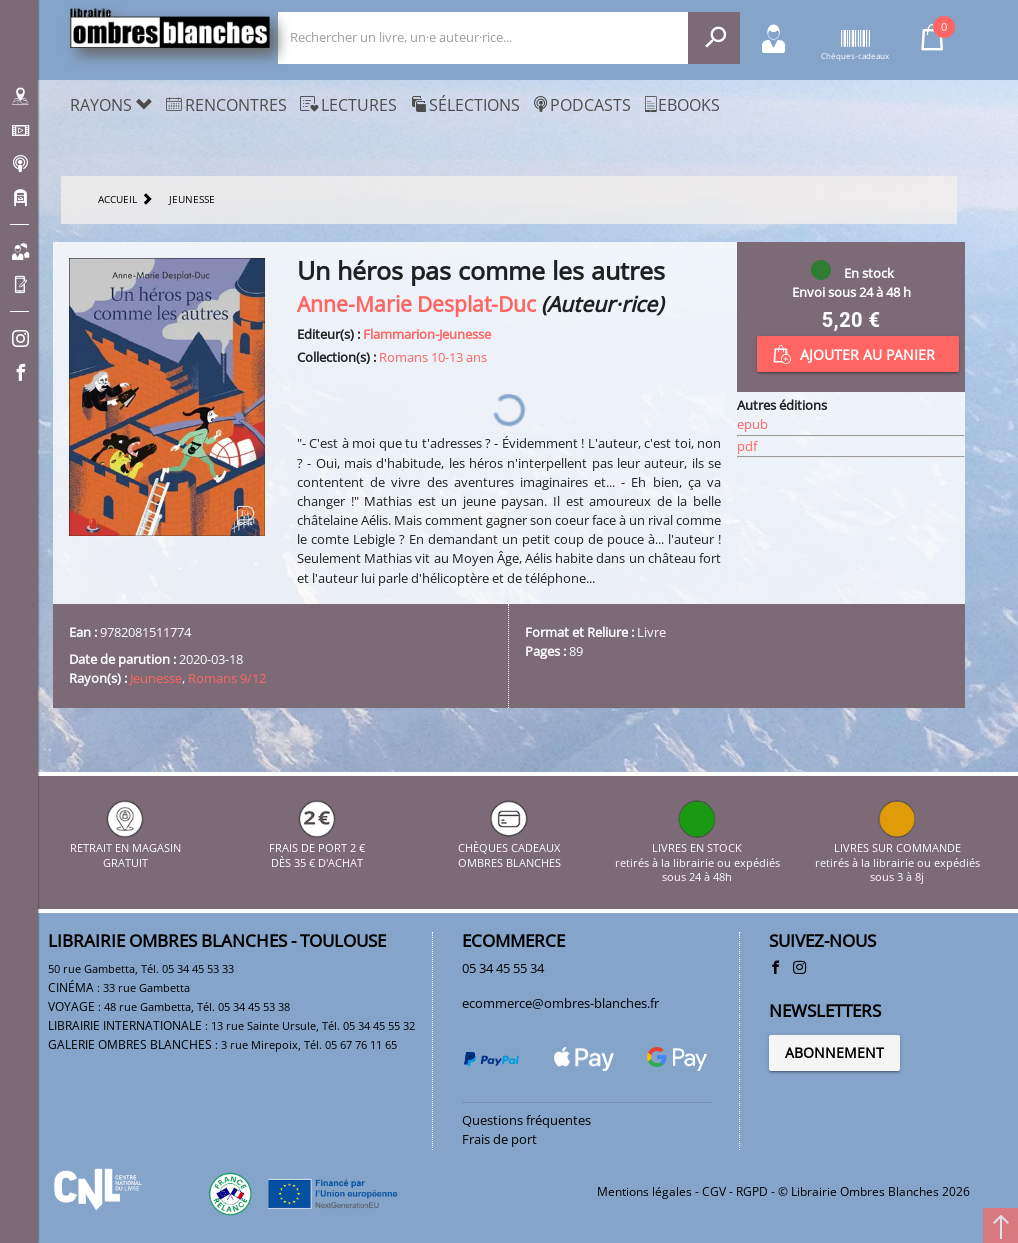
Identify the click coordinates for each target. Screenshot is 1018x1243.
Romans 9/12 (227, 678)
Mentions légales (644, 1191)
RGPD (752, 1191)
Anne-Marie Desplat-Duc (416, 303)
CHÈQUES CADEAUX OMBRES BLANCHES (509, 848)
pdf (747, 446)
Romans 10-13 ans (433, 357)
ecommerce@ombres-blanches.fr (560, 1003)
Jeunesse (156, 678)
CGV (714, 1191)
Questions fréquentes (526, 1120)
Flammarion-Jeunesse (427, 334)
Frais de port (499, 1139)
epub (752, 424)
